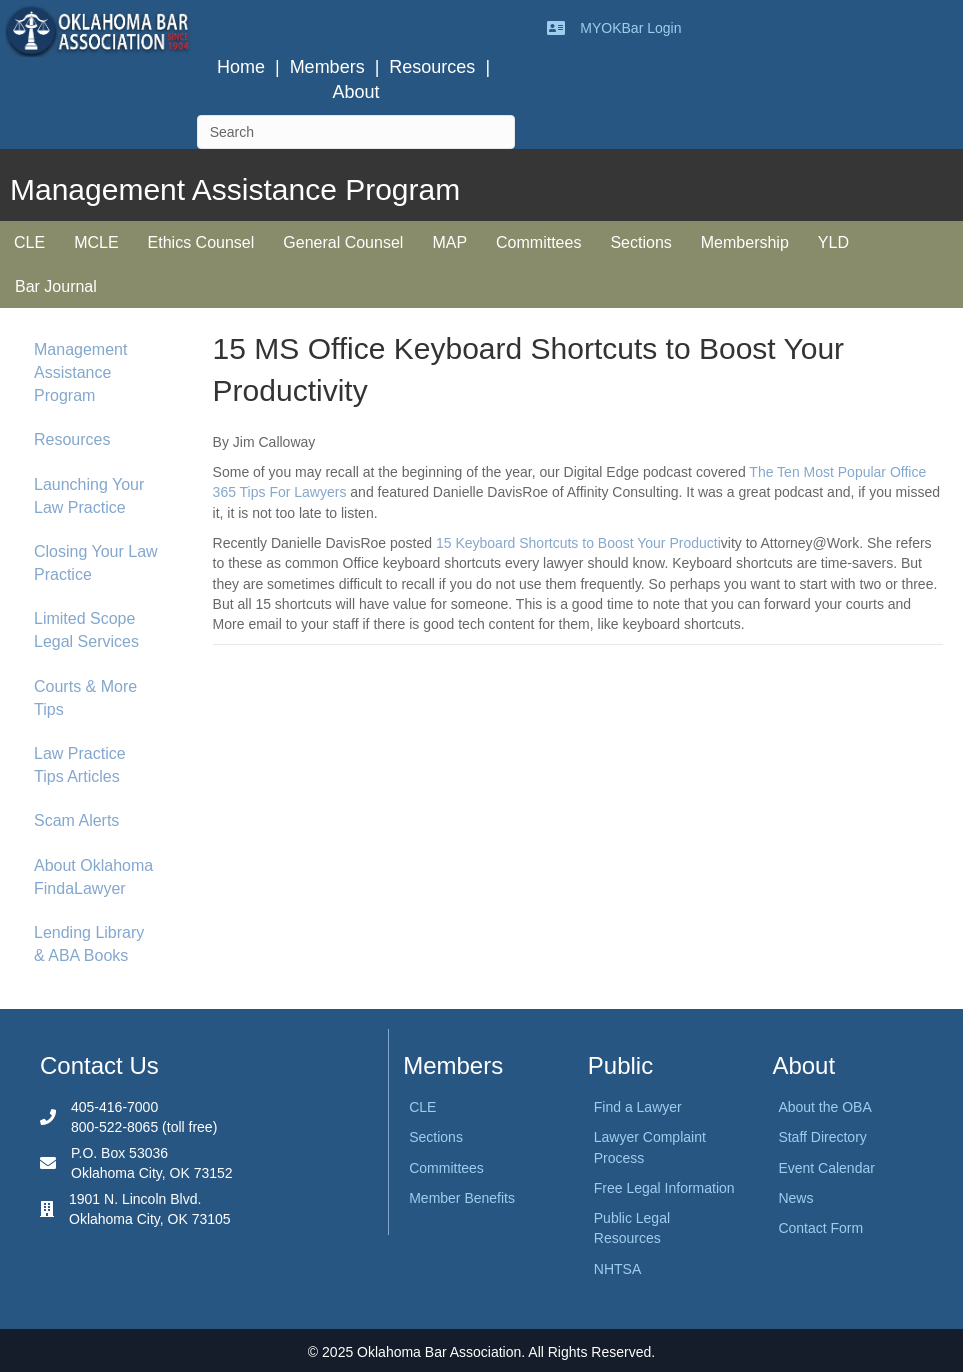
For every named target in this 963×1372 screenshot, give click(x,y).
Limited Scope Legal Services (86, 630)
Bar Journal (56, 286)
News (795, 1198)
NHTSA (617, 1269)
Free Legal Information (664, 1188)
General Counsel (343, 242)
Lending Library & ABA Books (89, 944)
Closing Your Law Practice (96, 563)
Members (327, 67)
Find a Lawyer (638, 1107)
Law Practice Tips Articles (80, 765)
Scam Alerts (76, 820)
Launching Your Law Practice (89, 496)
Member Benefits (462, 1198)
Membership (745, 242)
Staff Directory (822, 1137)
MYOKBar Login (630, 28)
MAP (449, 242)
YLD (833, 242)
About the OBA (824, 1107)
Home (241, 67)
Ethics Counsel (201, 242)
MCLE (96, 242)
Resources (432, 67)
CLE (29, 242)
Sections (640, 242)
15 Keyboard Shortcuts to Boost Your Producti (578, 543)
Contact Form (820, 1228)
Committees (538, 242)
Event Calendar (826, 1168)
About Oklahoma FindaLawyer (93, 877)
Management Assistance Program (80, 372)
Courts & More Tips (85, 698)
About (355, 92)
